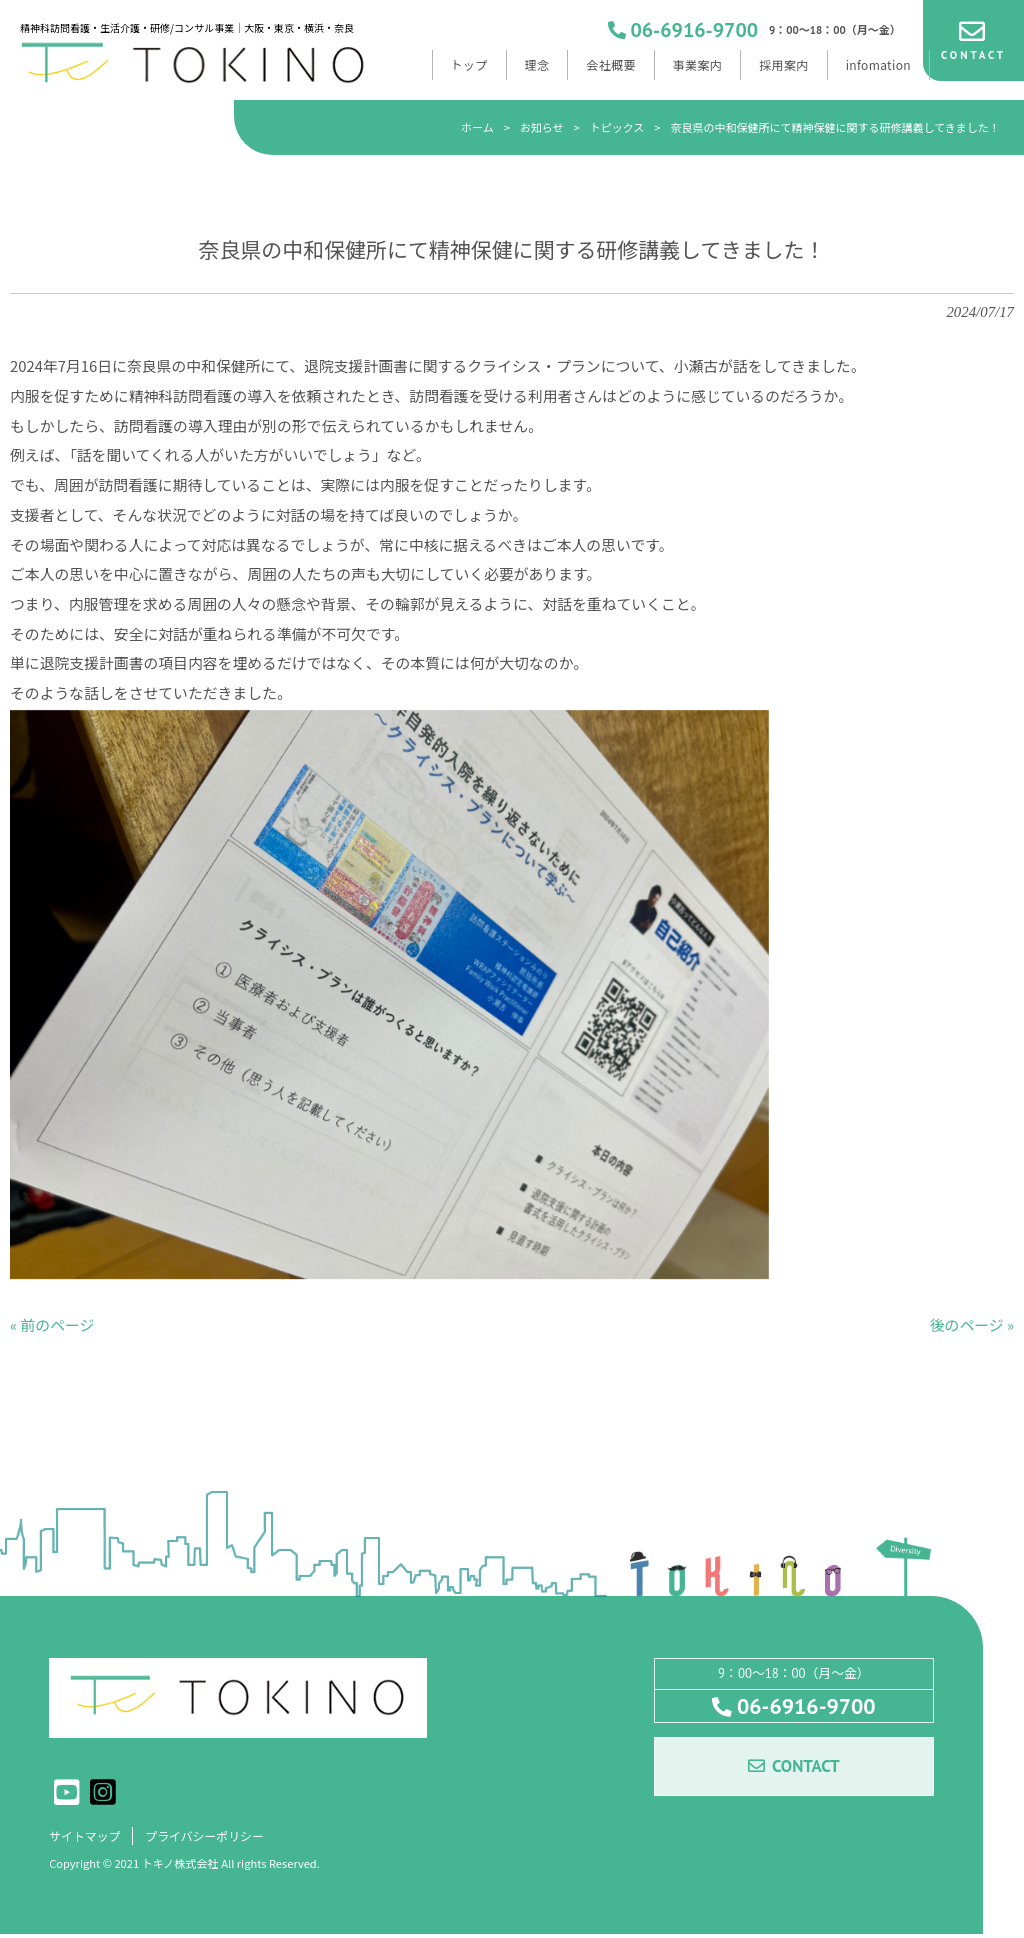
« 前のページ (52, 1326)
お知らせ (542, 127)
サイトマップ (87, 1838)
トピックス (617, 127)
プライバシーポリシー (215, 1838)
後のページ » (972, 1326)
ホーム (477, 127)
